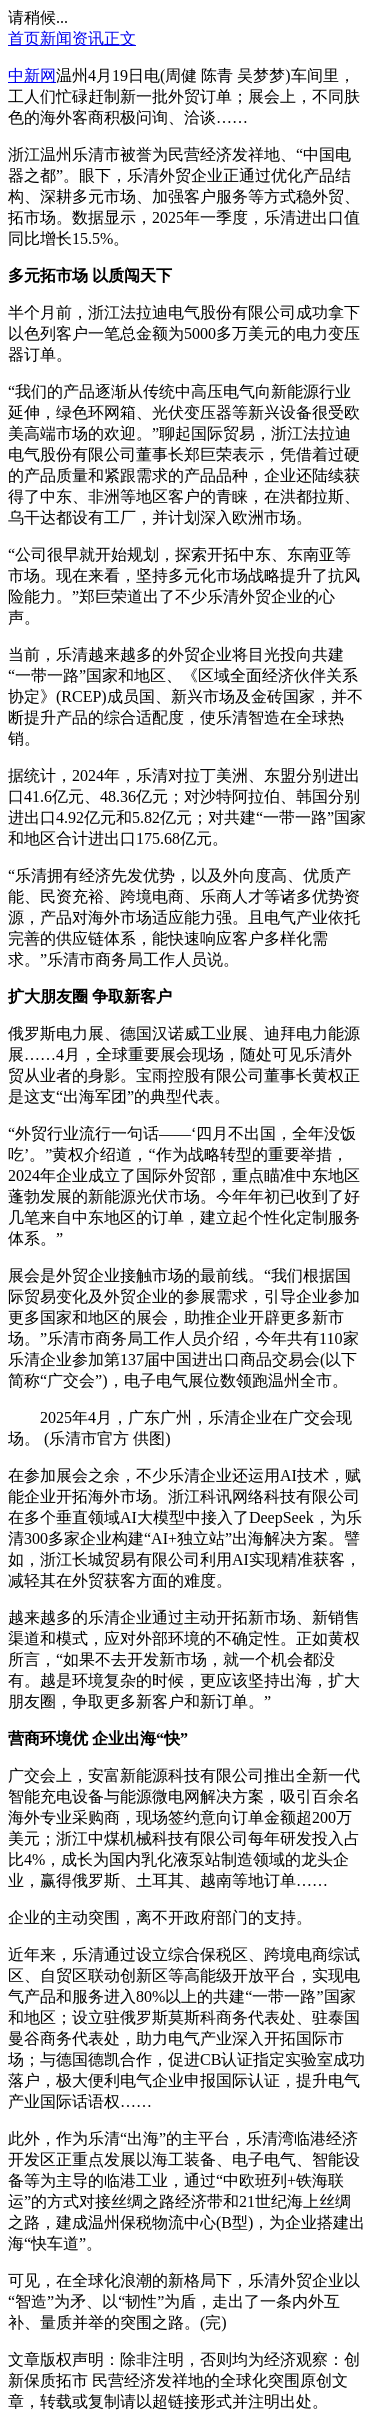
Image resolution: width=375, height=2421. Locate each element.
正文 (120, 38)
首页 (24, 38)
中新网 (32, 75)
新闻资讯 (72, 38)
